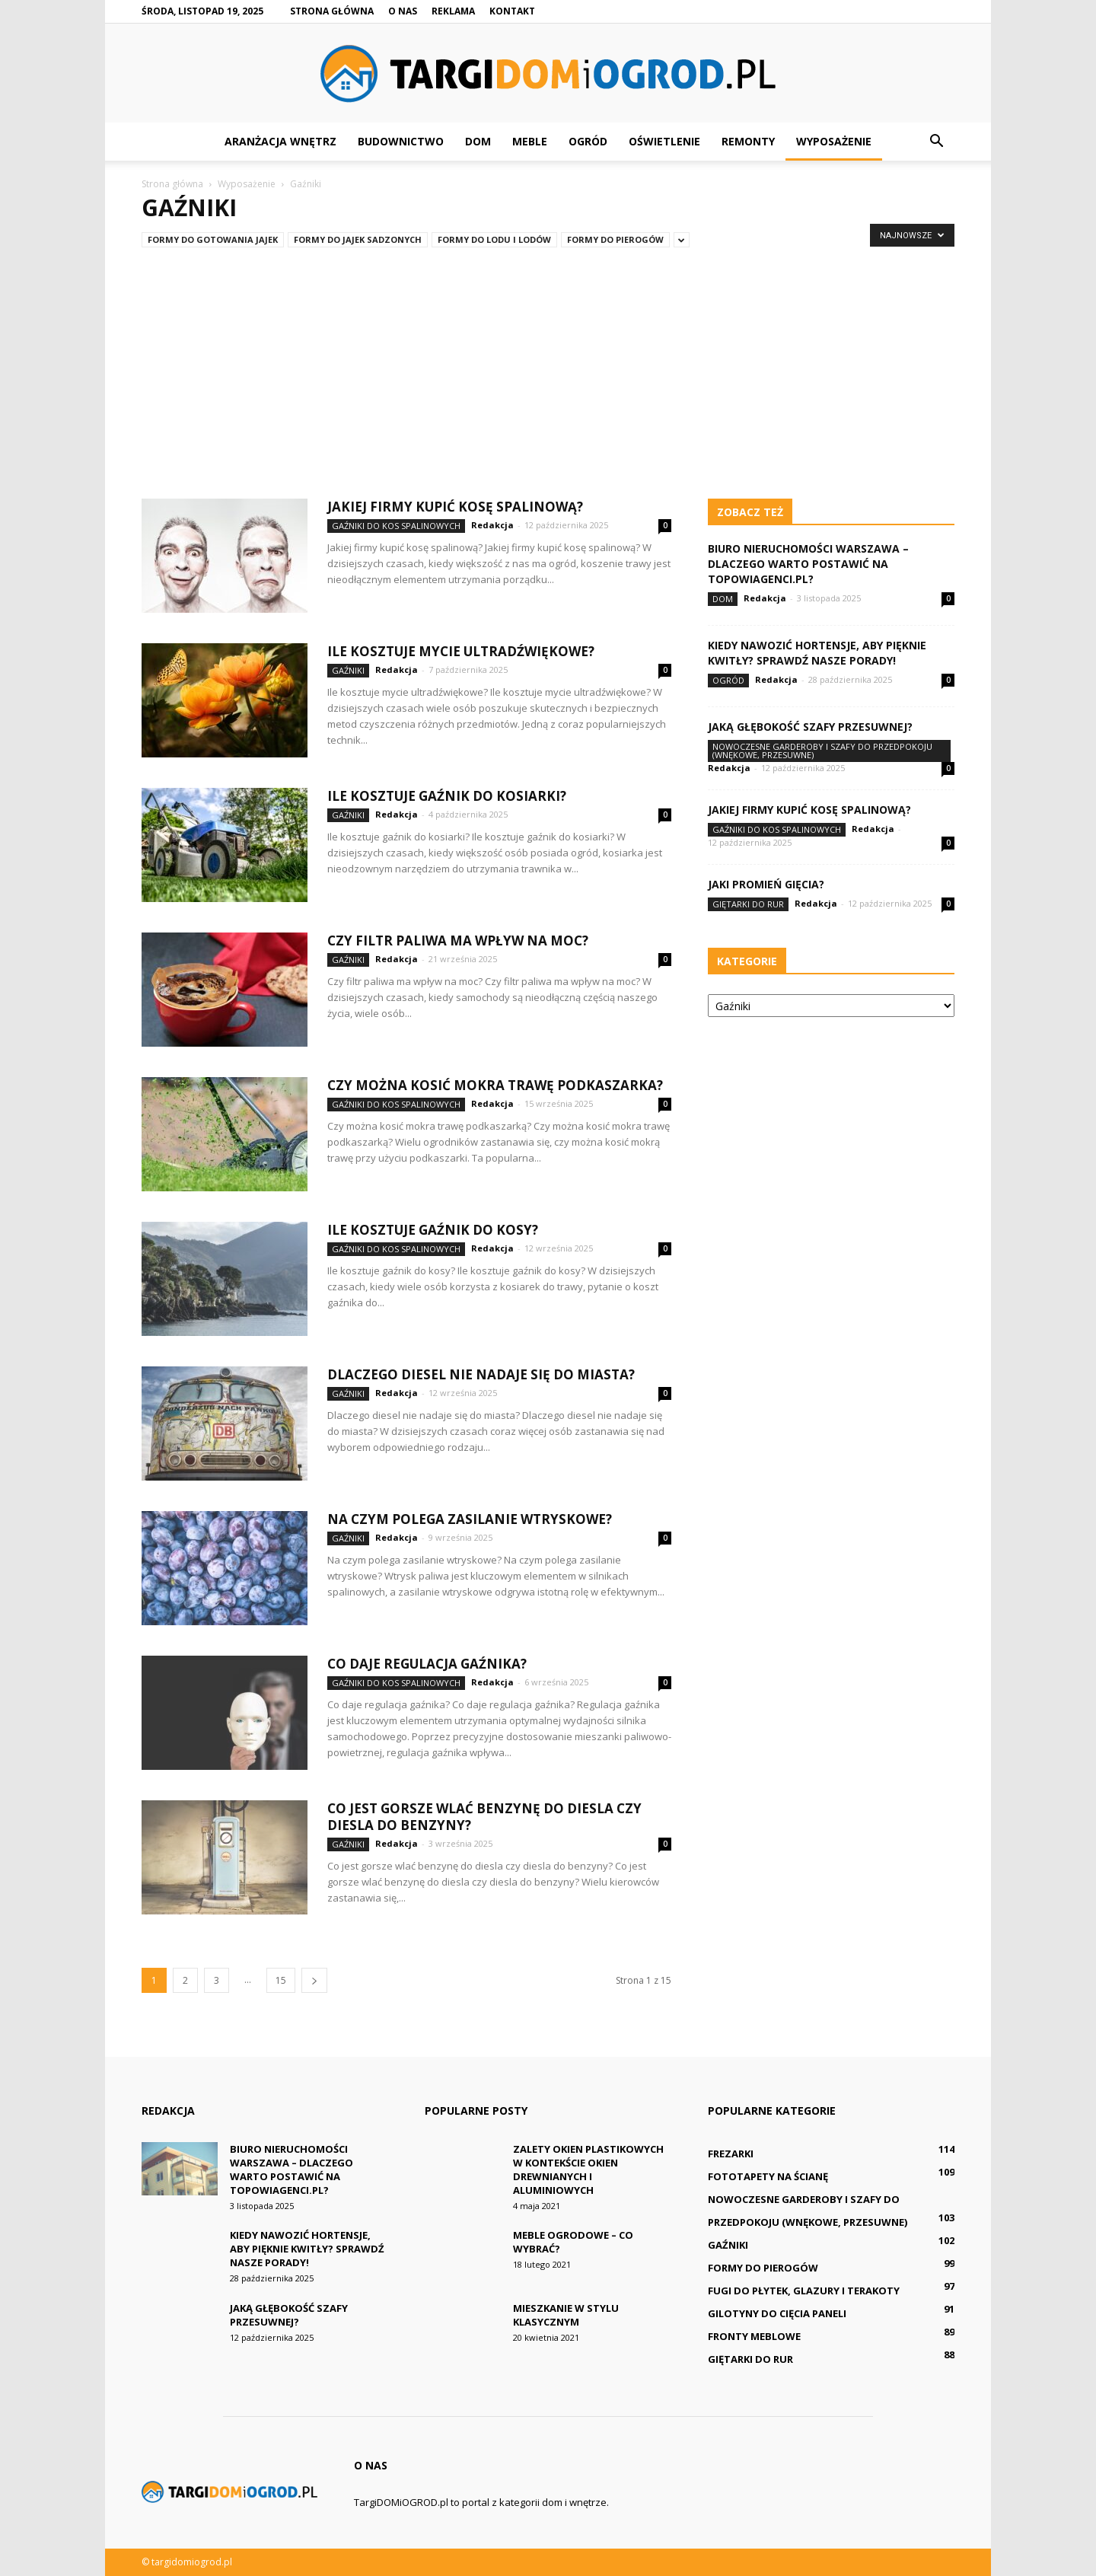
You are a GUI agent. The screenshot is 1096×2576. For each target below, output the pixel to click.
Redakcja (492, 525)
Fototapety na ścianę (768, 2176)
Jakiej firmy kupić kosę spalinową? (455, 506)
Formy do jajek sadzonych (358, 239)
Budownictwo (401, 141)
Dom (478, 141)
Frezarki (731, 2153)
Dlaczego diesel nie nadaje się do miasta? (481, 1374)
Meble (529, 141)
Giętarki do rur (748, 904)
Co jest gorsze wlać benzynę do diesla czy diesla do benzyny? (484, 1817)
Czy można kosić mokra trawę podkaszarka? (495, 1085)
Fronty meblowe (754, 2336)
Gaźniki (348, 670)
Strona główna (332, 11)
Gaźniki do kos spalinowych (396, 525)
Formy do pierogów (615, 239)
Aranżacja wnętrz (280, 141)
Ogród (588, 141)
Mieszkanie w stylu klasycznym (566, 2315)
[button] (936, 141)
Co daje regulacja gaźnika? (427, 1663)
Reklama (453, 11)
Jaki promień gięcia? (766, 884)
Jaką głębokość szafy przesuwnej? (810, 726)
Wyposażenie (833, 141)
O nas (402, 11)
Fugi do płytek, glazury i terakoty (804, 2290)
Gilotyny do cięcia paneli (777, 2313)
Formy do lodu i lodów (494, 239)
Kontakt (512, 11)
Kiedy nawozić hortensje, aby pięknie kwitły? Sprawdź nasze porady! (817, 653)
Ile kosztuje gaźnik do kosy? (432, 1230)
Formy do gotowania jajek (213, 239)
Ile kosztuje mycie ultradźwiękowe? (460, 651)
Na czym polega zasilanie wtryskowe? (469, 1519)
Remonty (748, 141)
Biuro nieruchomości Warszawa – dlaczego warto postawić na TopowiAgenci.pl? (808, 563)
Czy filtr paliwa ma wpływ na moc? (457, 940)
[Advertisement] (548, 366)
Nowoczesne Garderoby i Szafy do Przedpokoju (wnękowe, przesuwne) (822, 750)
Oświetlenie (664, 141)
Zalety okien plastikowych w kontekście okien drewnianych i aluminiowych (588, 2169)
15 (281, 1980)
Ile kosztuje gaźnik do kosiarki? (446, 796)
